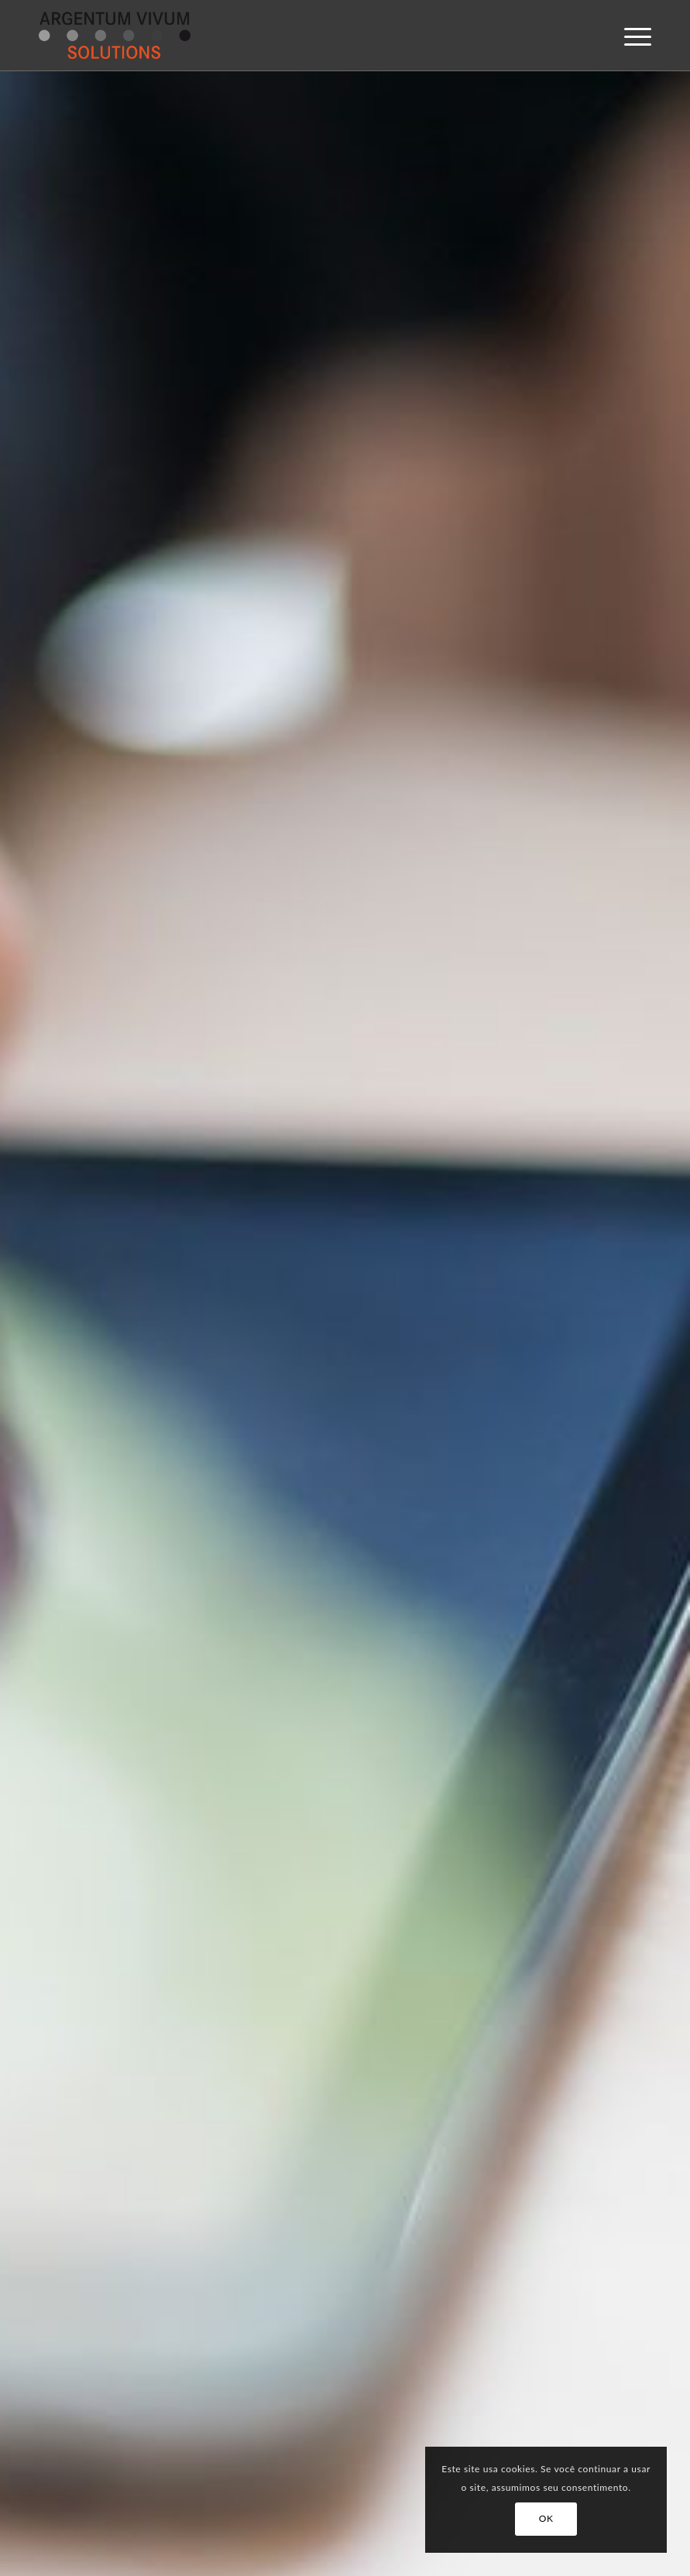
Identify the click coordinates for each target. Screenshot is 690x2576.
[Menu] (630, 35)
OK (546, 2518)
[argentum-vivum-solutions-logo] (115, 35)
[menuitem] (630, 35)
